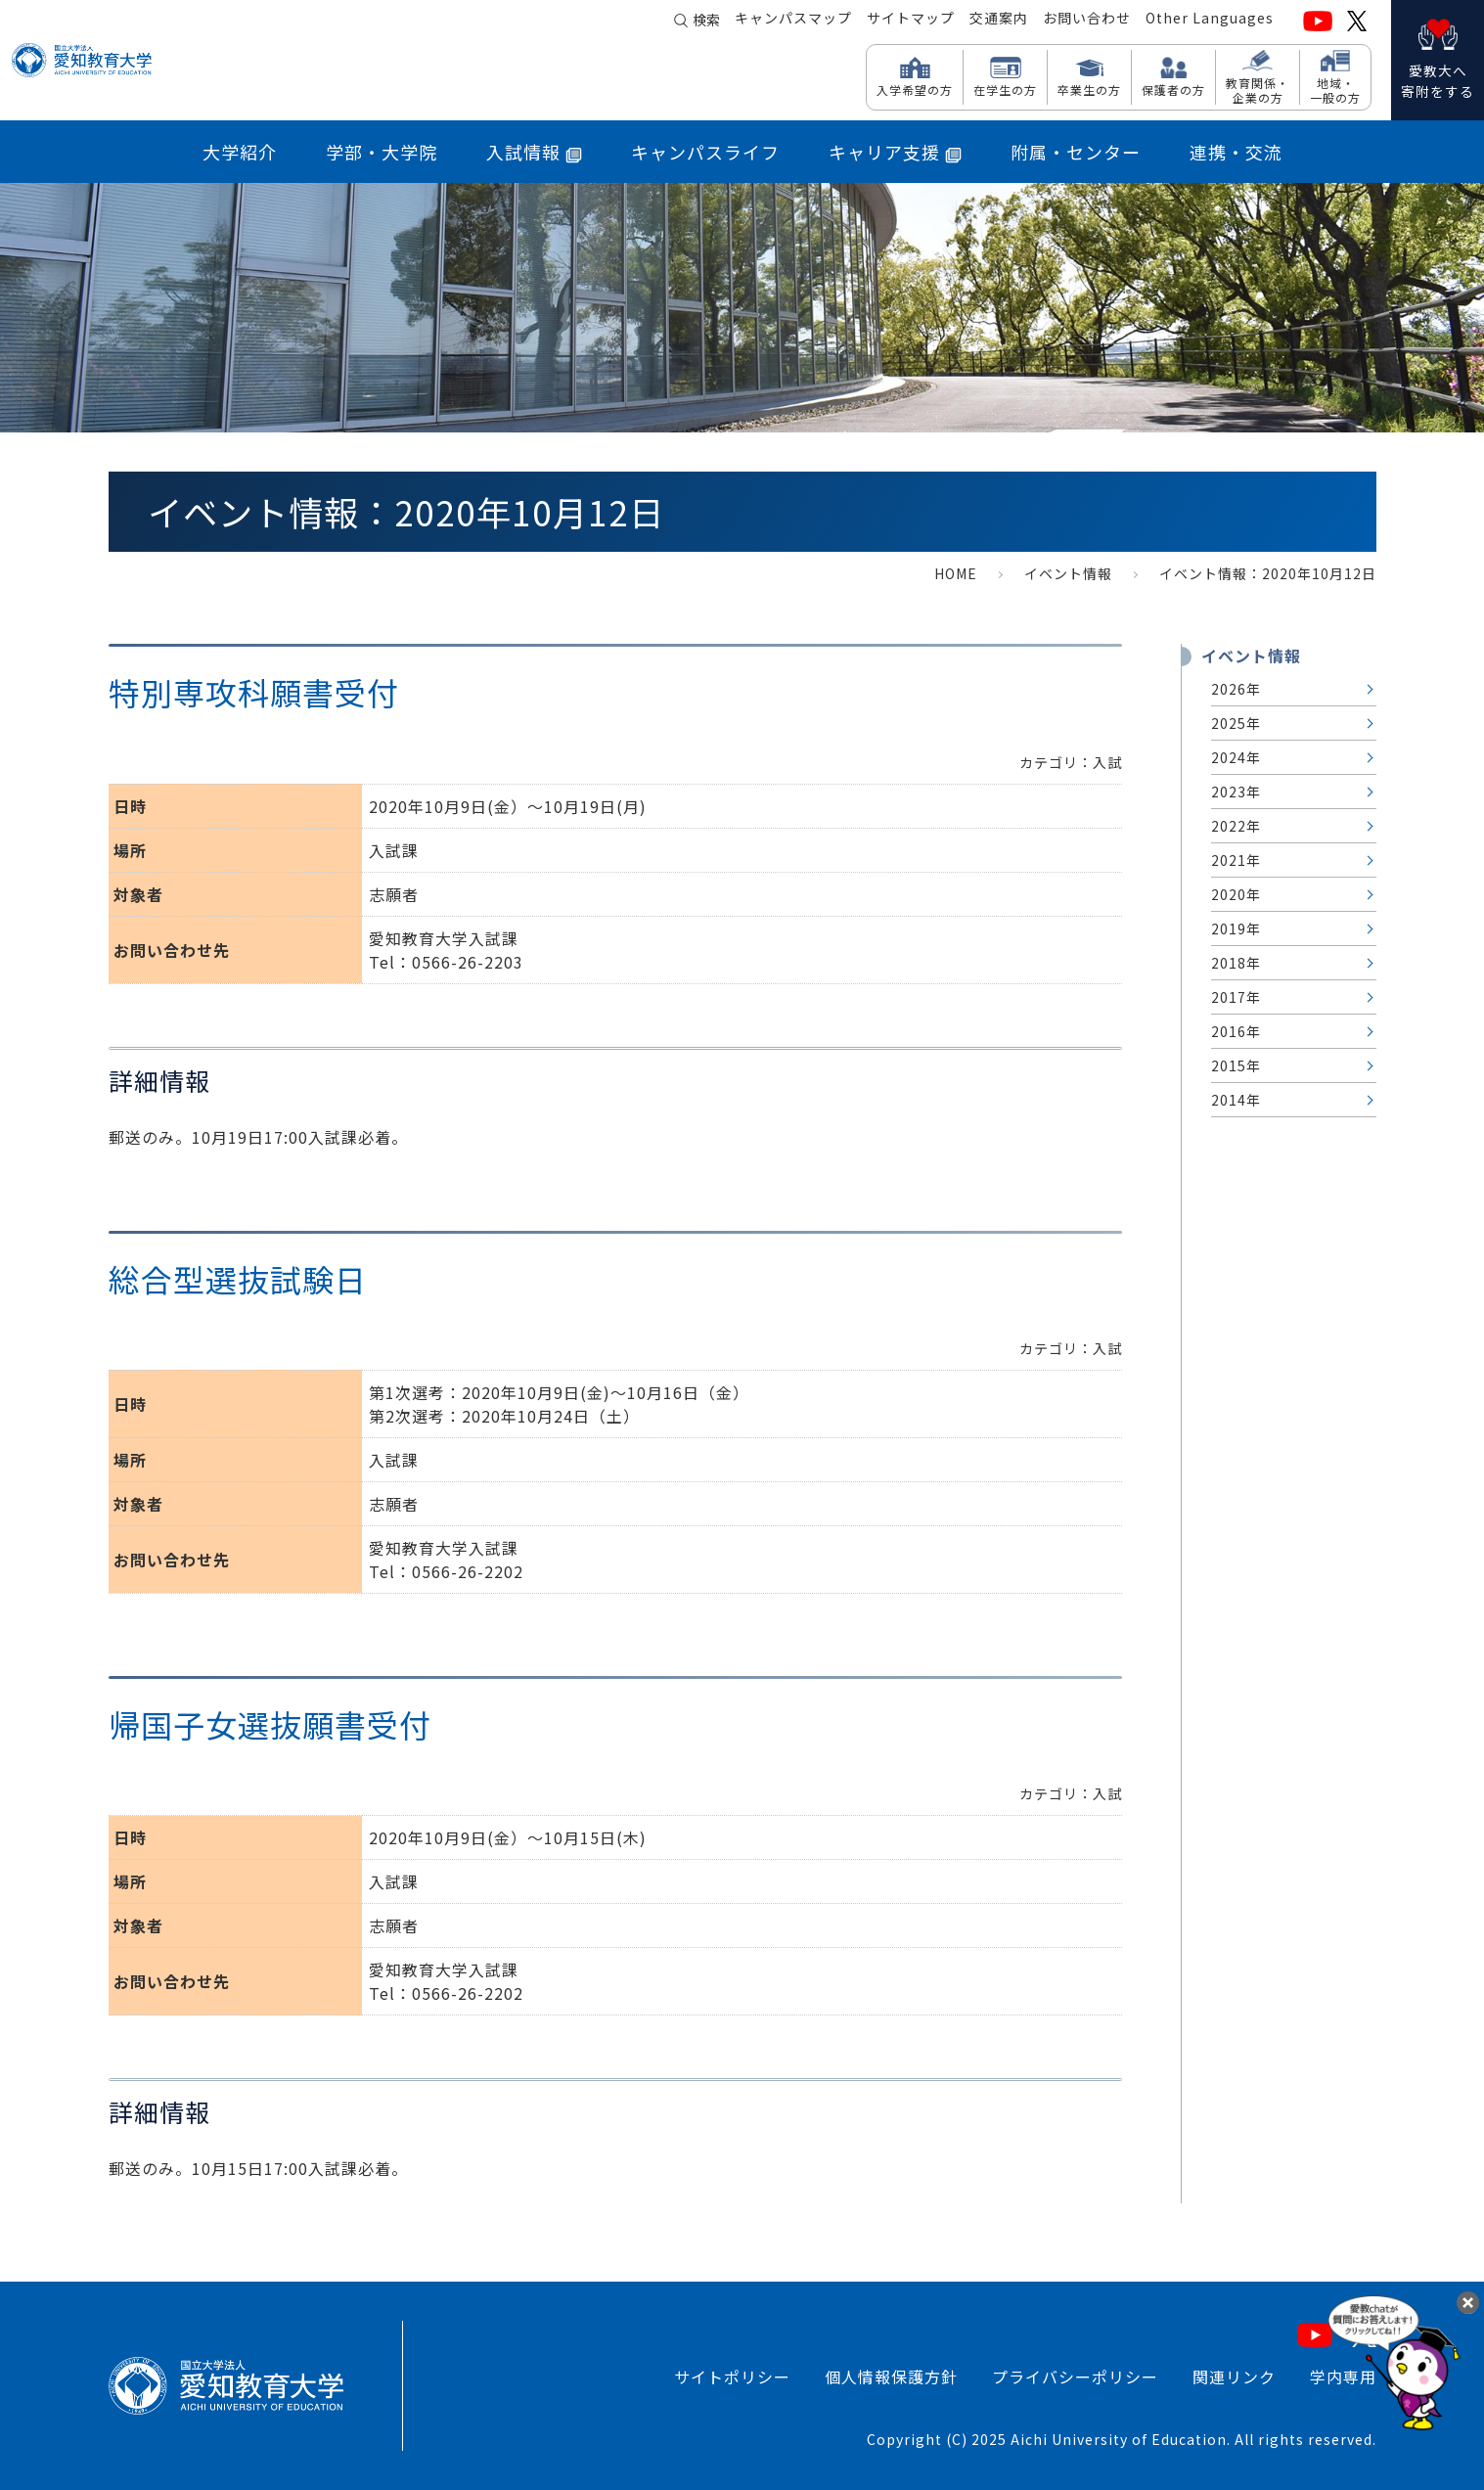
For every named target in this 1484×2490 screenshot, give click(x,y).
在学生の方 (1005, 89)
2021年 (1236, 860)
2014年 (1236, 1099)
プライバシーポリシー (1075, 2376)
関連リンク (1234, 2376)
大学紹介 (239, 151)
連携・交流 (1236, 151)
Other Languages (1210, 20)
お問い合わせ (1087, 20)
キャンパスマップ (793, 20)
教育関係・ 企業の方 (1257, 89)
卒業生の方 (1089, 89)
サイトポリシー (732, 2376)
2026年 (1236, 689)
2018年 (1236, 963)
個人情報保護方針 (891, 2376)
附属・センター (1076, 151)
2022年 (1236, 826)
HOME (955, 573)
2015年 (1236, 1065)
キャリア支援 (895, 151)
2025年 (1236, 723)
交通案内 (998, 20)
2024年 (1236, 757)
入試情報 (534, 151)
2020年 (1236, 894)
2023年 (1236, 791)
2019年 (1236, 928)
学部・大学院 (381, 151)
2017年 (1236, 997)
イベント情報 (1068, 573)
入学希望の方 (915, 89)
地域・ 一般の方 (1335, 89)
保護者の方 (1173, 89)
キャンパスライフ (705, 151)
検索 (706, 21)
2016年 (1236, 1031)
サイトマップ (911, 20)
